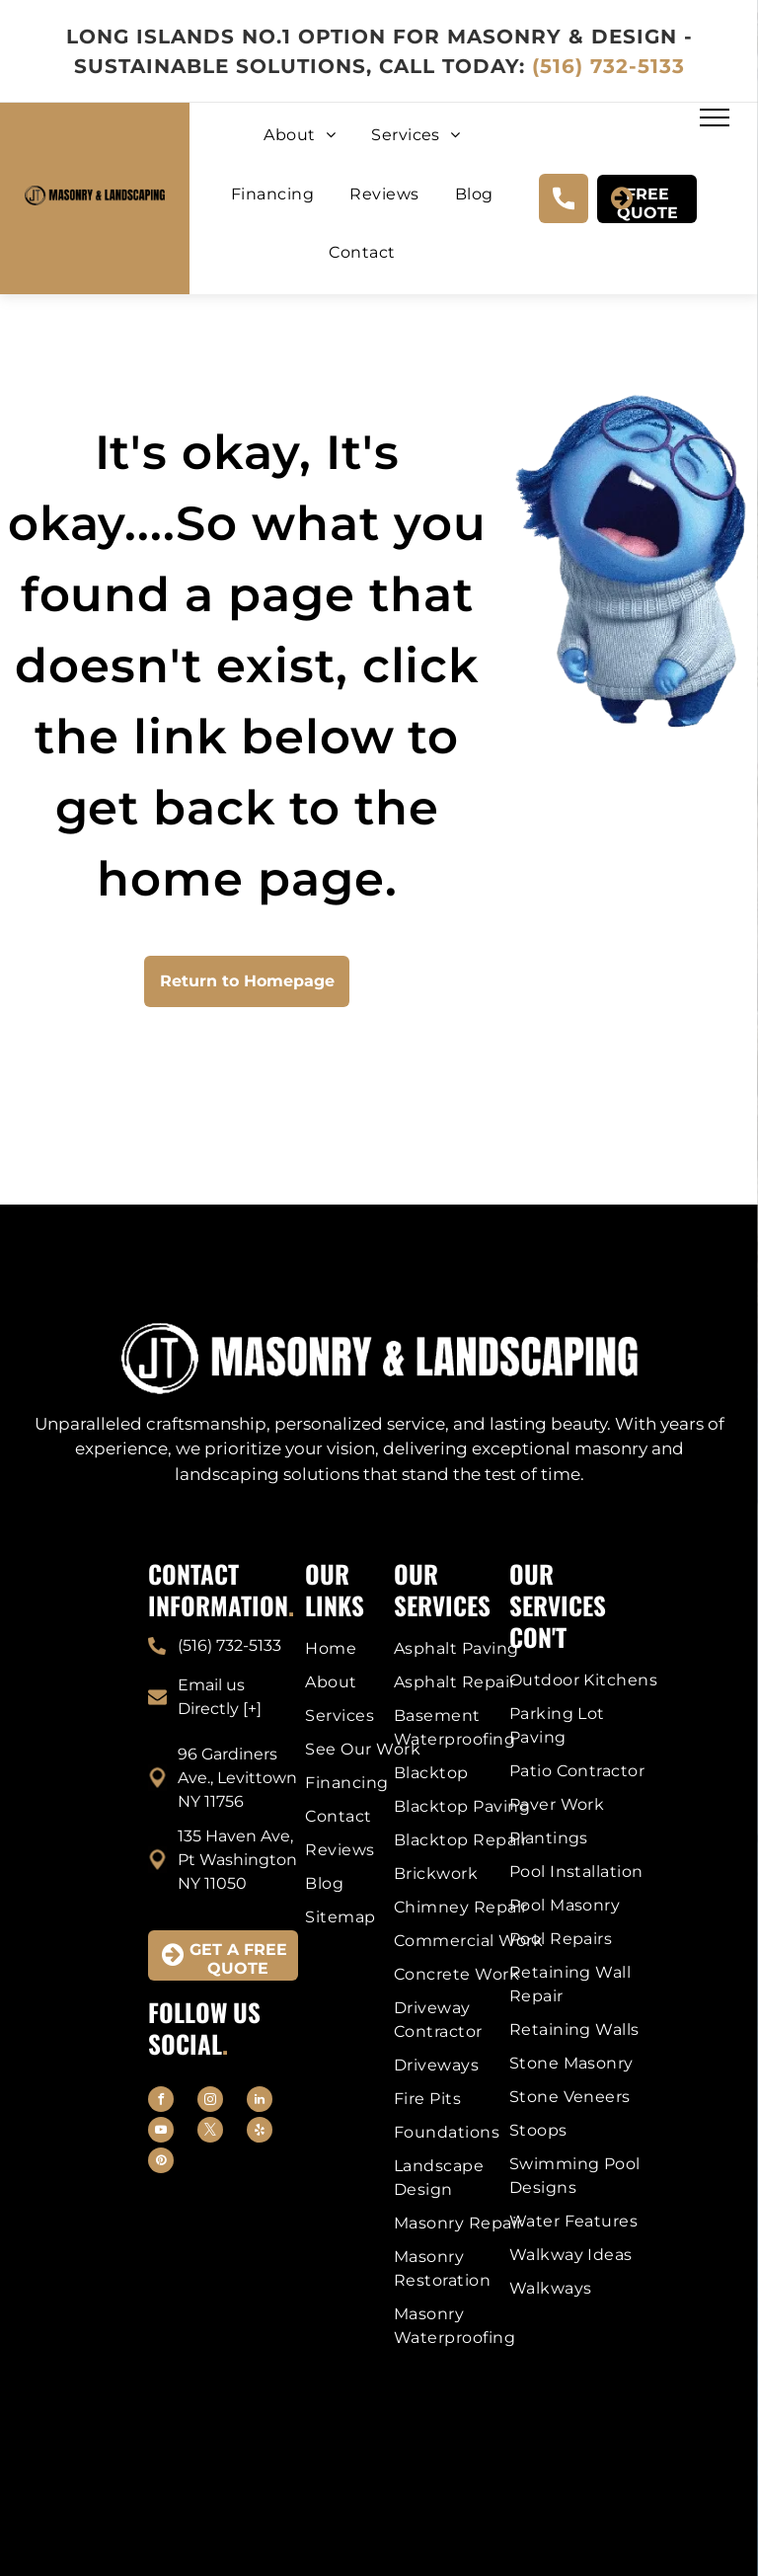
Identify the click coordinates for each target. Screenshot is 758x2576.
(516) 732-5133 (608, 66)
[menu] (714, 117)
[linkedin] (259, 2101)
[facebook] (161, 2101)
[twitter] (210, 2132)
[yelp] (259, 2132)
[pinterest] (161, 2162)
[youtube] (161, 2132)
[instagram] (210, 2101)
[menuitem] (299, 147)
